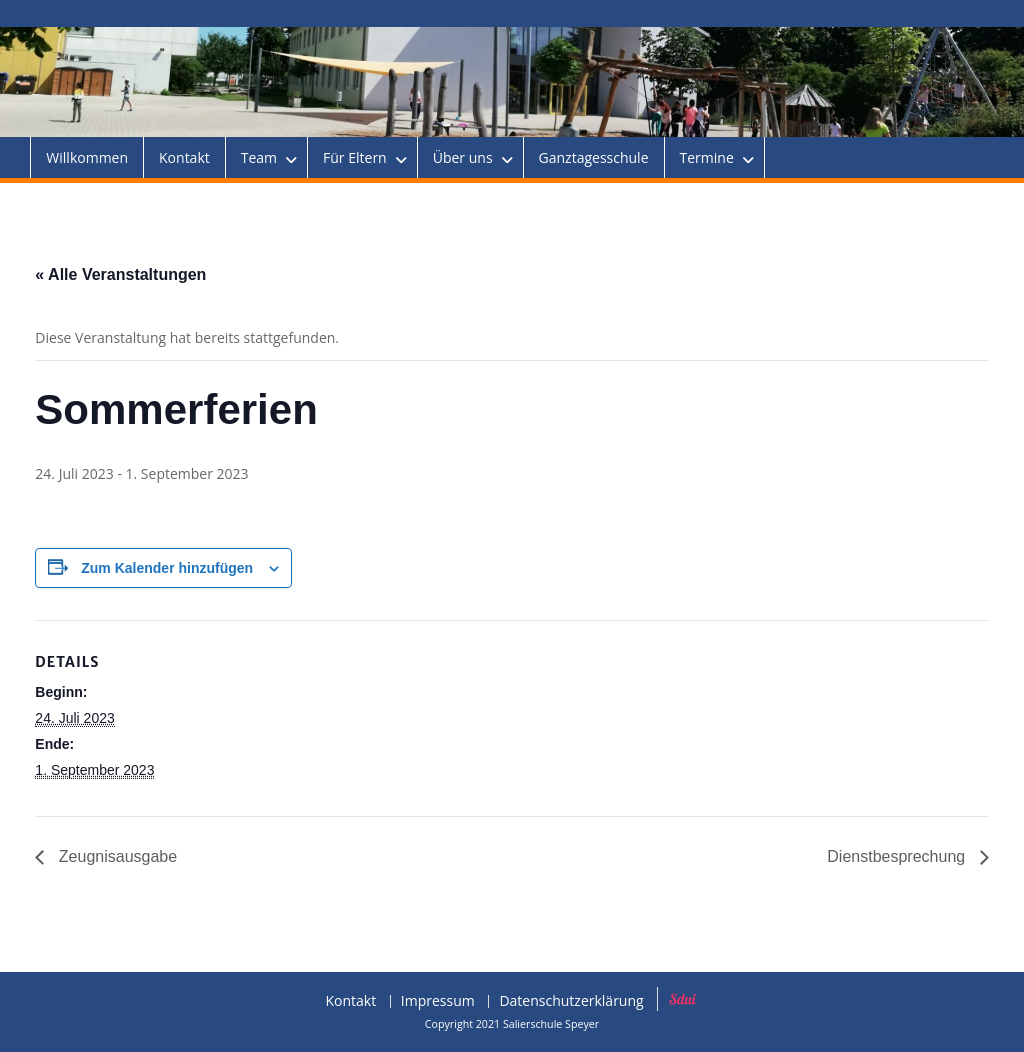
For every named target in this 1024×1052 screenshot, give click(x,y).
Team (259, 157)
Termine (707, 157)
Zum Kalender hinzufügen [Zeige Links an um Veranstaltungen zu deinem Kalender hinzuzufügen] (167, 568)
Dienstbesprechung (898, 856)
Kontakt (184, 157)
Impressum (438, 1001)
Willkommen (87, 157)
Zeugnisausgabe (115, 856)
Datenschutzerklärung (571, 1001)
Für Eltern (355, 157)
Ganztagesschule (594, 157)
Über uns (463, 157)
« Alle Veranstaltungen (120, 274)
